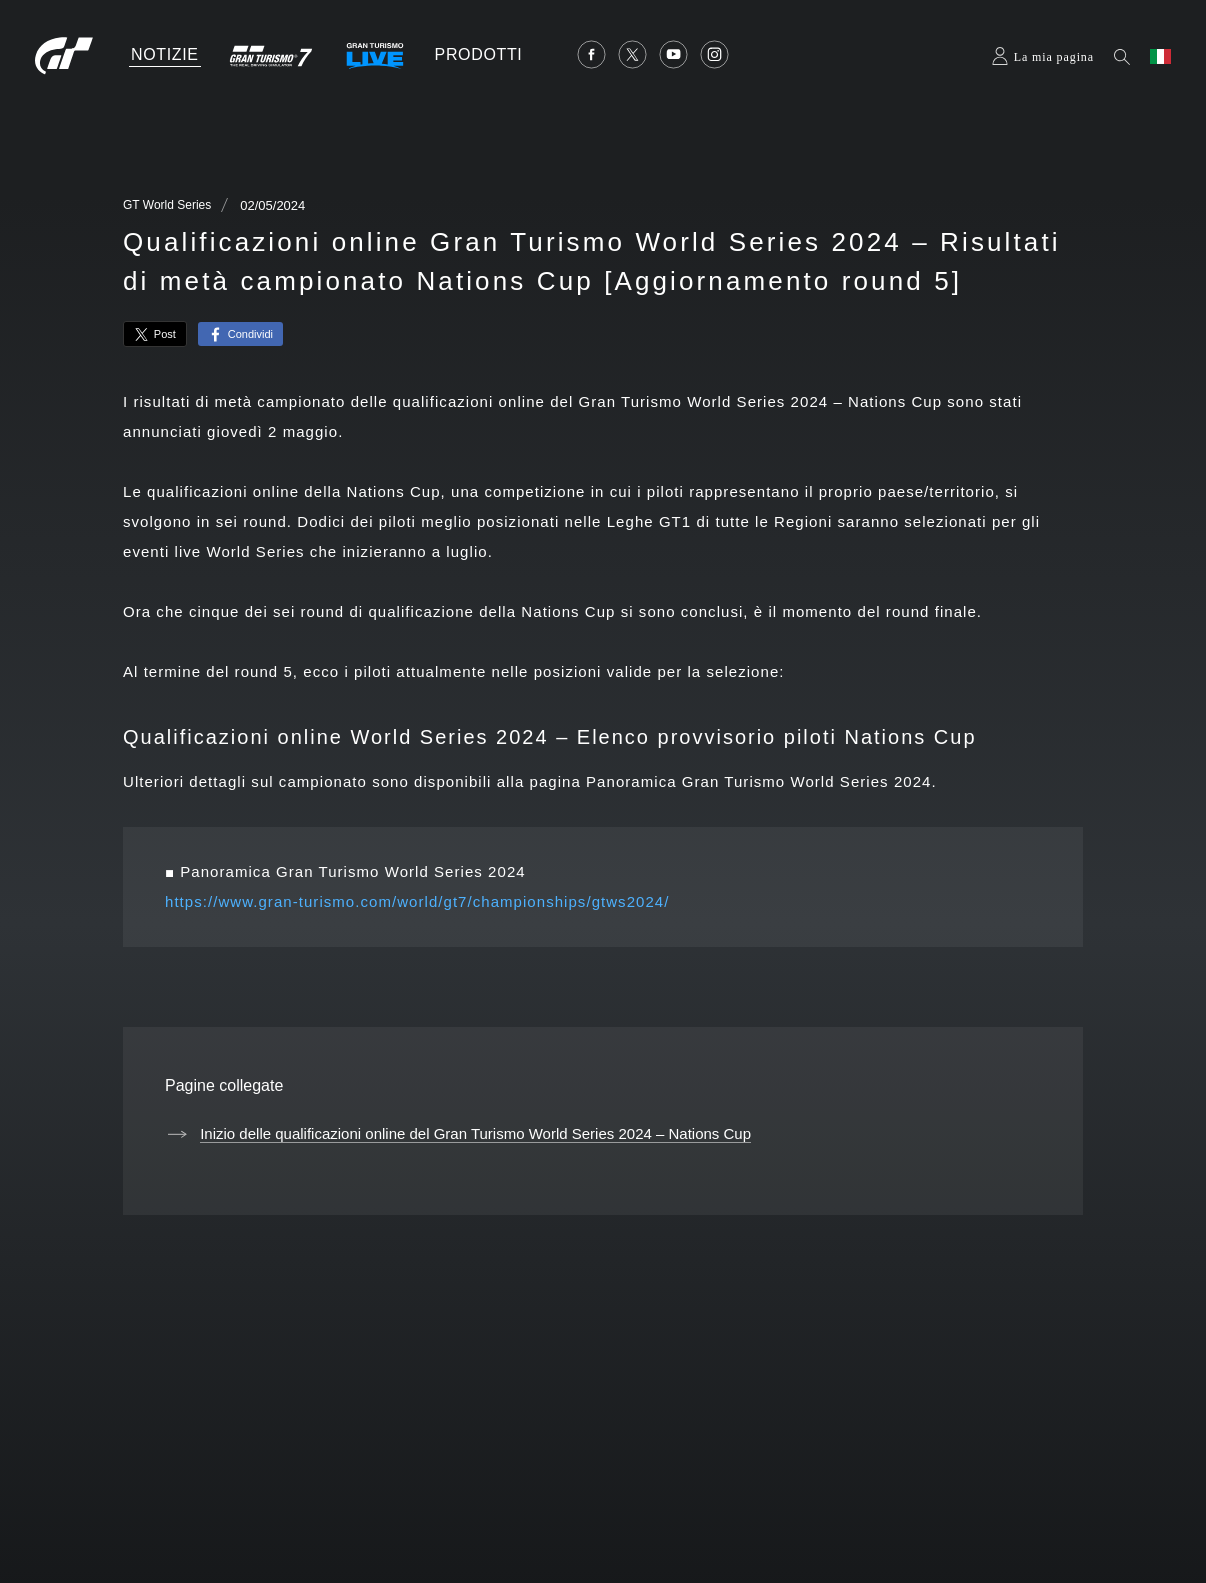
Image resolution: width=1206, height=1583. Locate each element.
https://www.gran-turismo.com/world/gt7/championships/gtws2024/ (417, 901)
